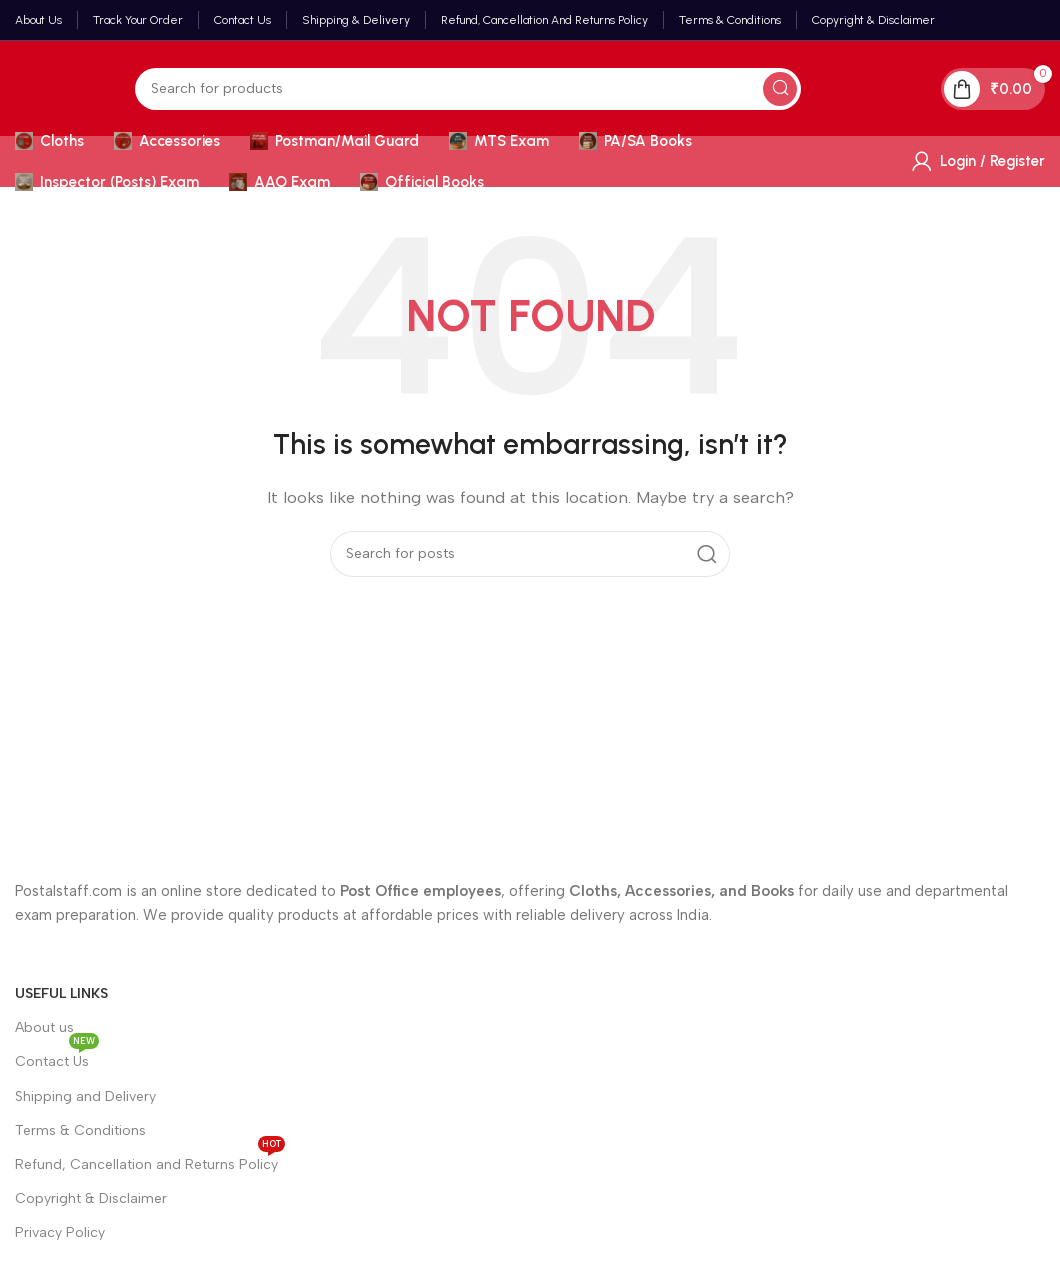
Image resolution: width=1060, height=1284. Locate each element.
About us (44, 1027)
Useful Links (61, 993)
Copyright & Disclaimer (91, 1198)
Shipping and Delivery (85, 1096)
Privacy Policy (60, 1232)
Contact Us (57, 1057)
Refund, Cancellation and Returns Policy (150, 1160)
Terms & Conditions (80, 1130)
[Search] (468, 89)
